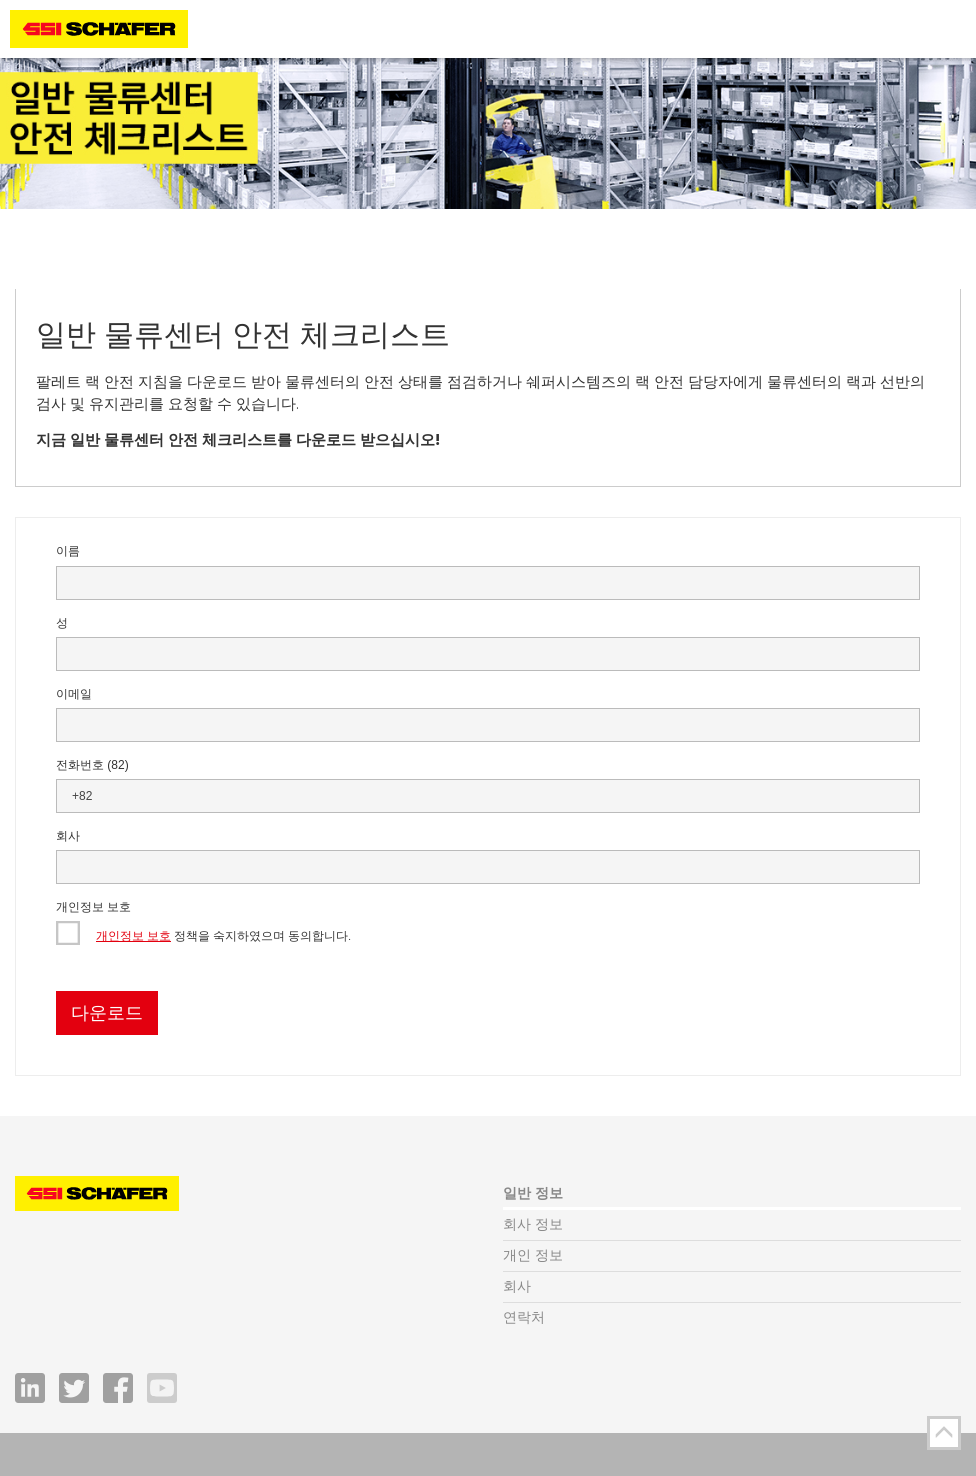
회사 (68, 836)
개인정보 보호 (93, 907)
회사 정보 (533, 1224)
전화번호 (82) (92, 765)
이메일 (74, 694)
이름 (68, 551)
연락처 (524, 1317)
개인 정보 (533, 1255)
